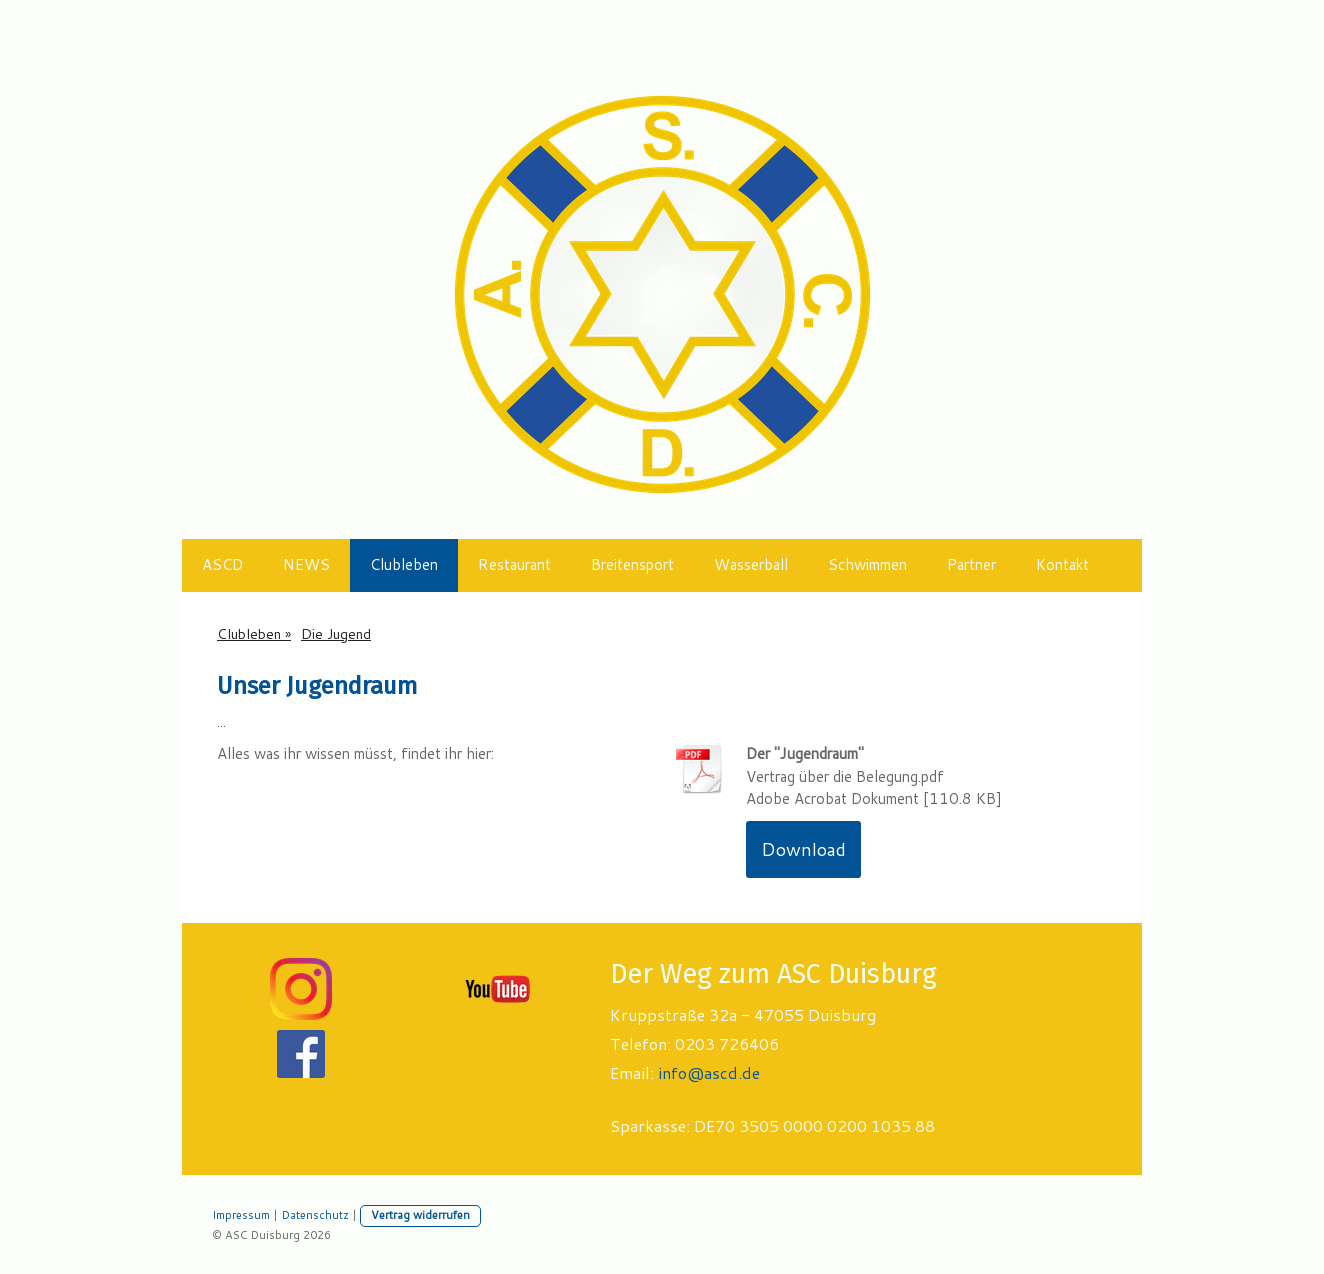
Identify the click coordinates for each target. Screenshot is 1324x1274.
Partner (971, 564)
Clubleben (404, 564)
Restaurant (514, 564)
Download (803, 849)
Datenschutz (315, 1215)
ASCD (222, 564)
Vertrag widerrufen (420, 1215)
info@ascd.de (709, 1072)
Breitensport (632, 564)
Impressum (241, 1215)
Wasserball (751, 564)
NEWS (306, 564)
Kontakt (1062, 564)
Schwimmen (867, 564)
